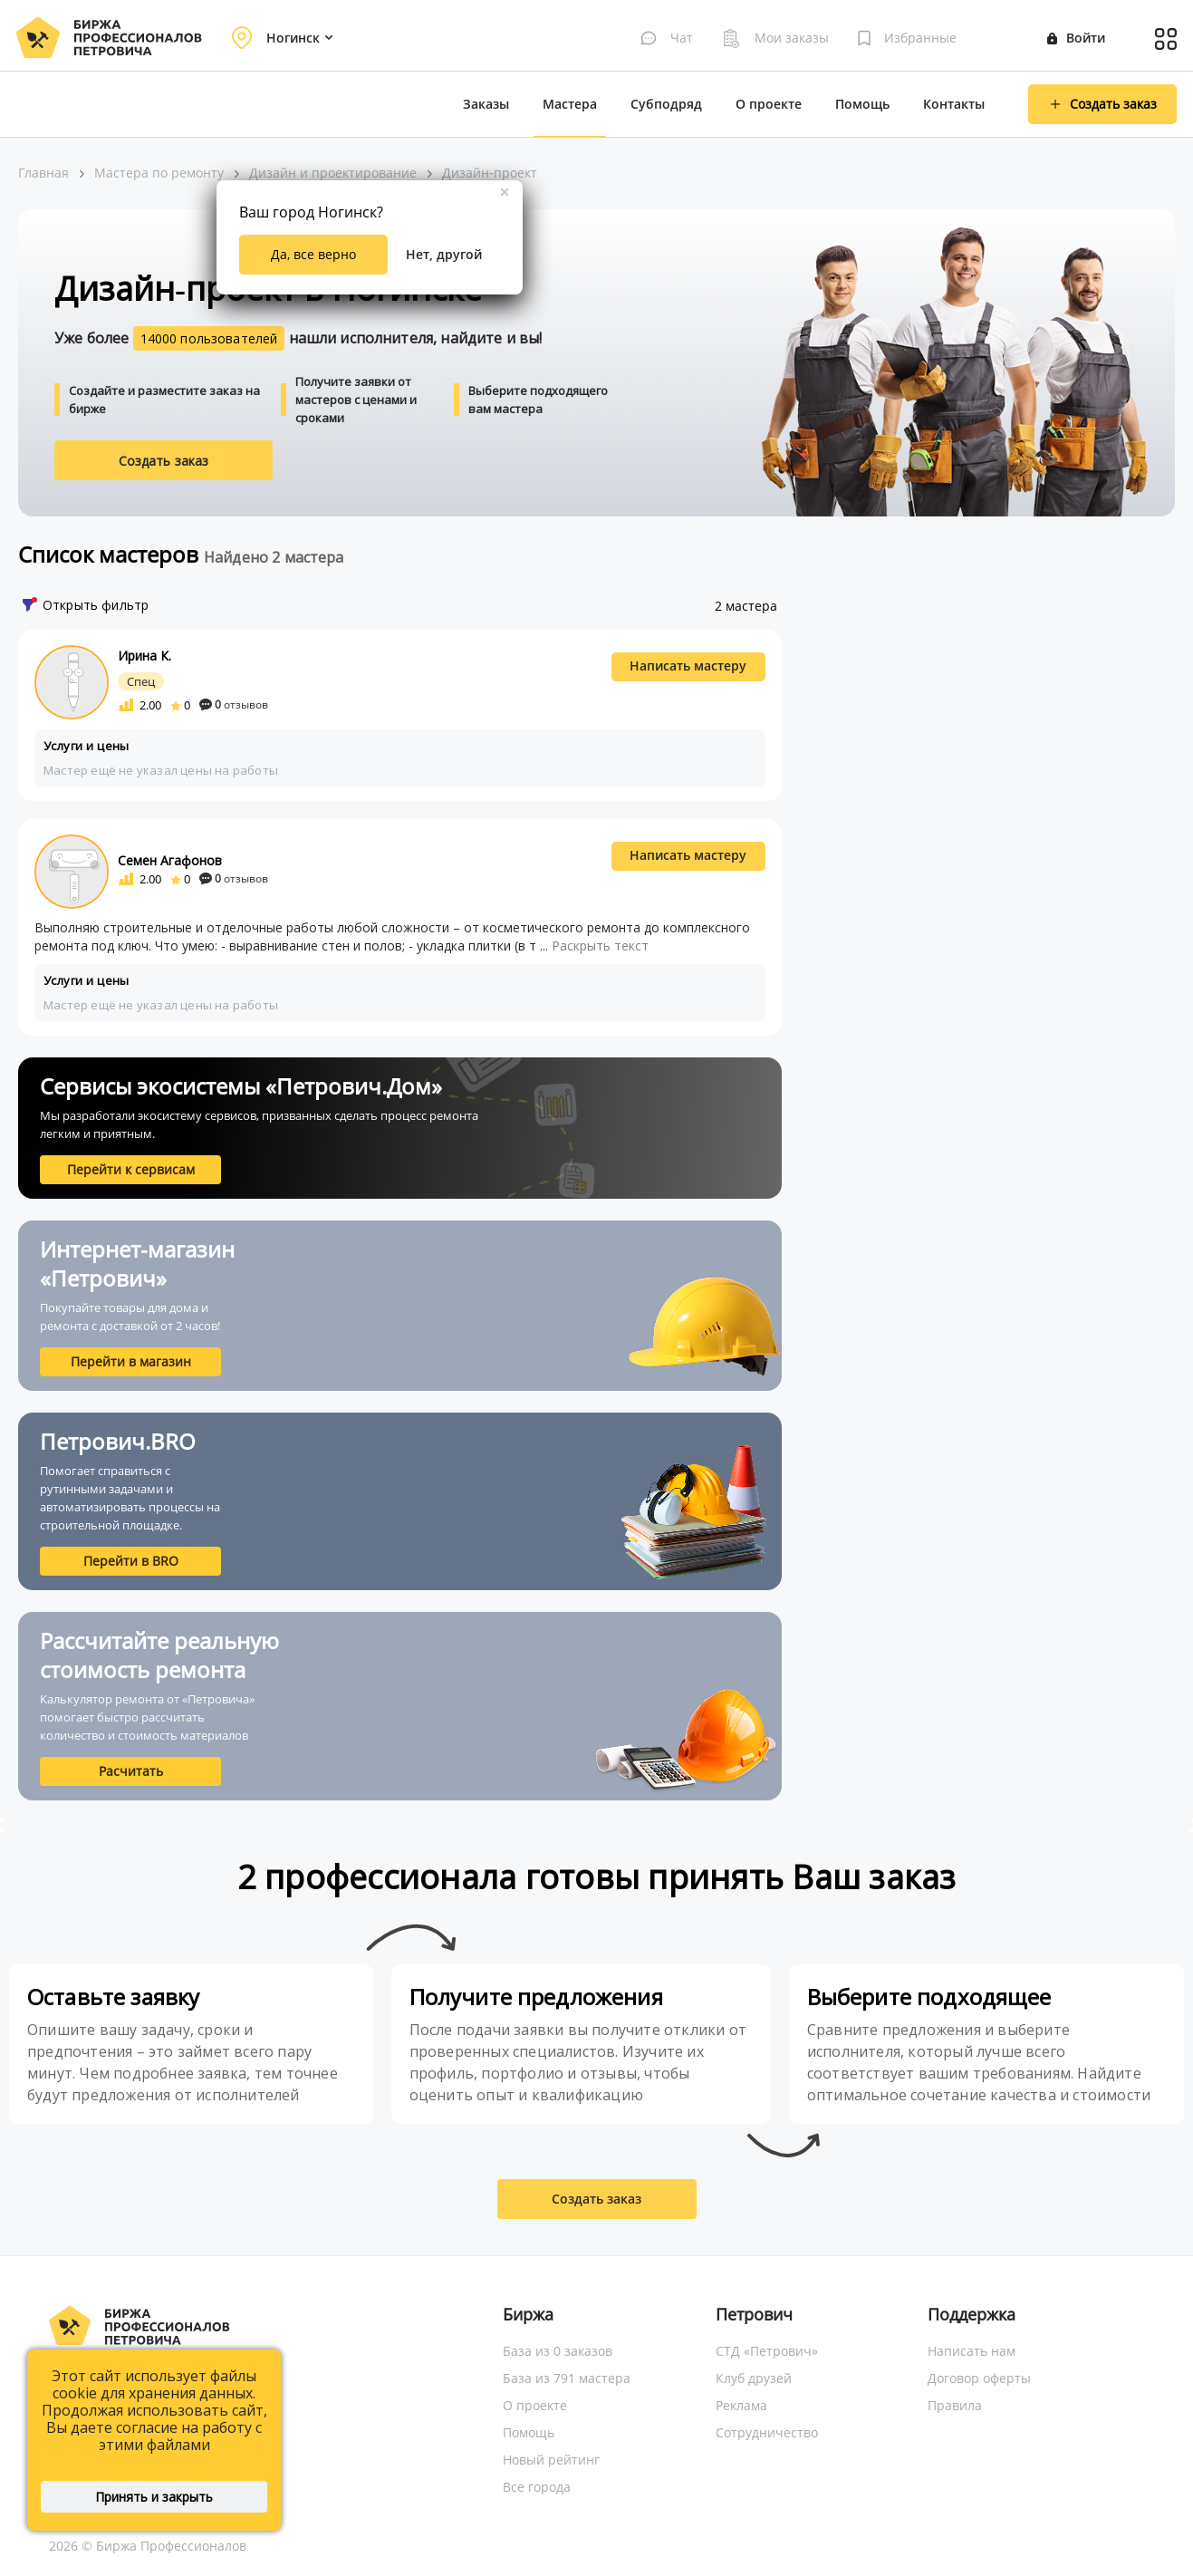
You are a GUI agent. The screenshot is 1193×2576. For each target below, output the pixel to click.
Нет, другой (444, 254)
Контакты (954, 103)
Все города (537, 2486)
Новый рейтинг (551, 2459)
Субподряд (666, 103)
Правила (955, 2405)
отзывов (233, 704)
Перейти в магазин (131, 1361)
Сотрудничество (767, 2432)
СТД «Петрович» (767, 2350)
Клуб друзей (754, 2378)
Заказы (486, 103)
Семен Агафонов (170, 860)
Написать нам (971, 2350)
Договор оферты (979, 2378)
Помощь (862, 103)
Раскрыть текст (600, 945)
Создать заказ (164, 460)
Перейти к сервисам (131, 1169)
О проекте (769, 103)
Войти (1076, 37)
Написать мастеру (688, 665)
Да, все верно (313, 254)
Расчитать (131, 1771)
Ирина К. (144, 655)
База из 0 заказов (557, 2350)
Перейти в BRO (130, 1560)
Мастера (570, 103)
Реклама (741, 2405)
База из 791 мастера (566, 2378)
